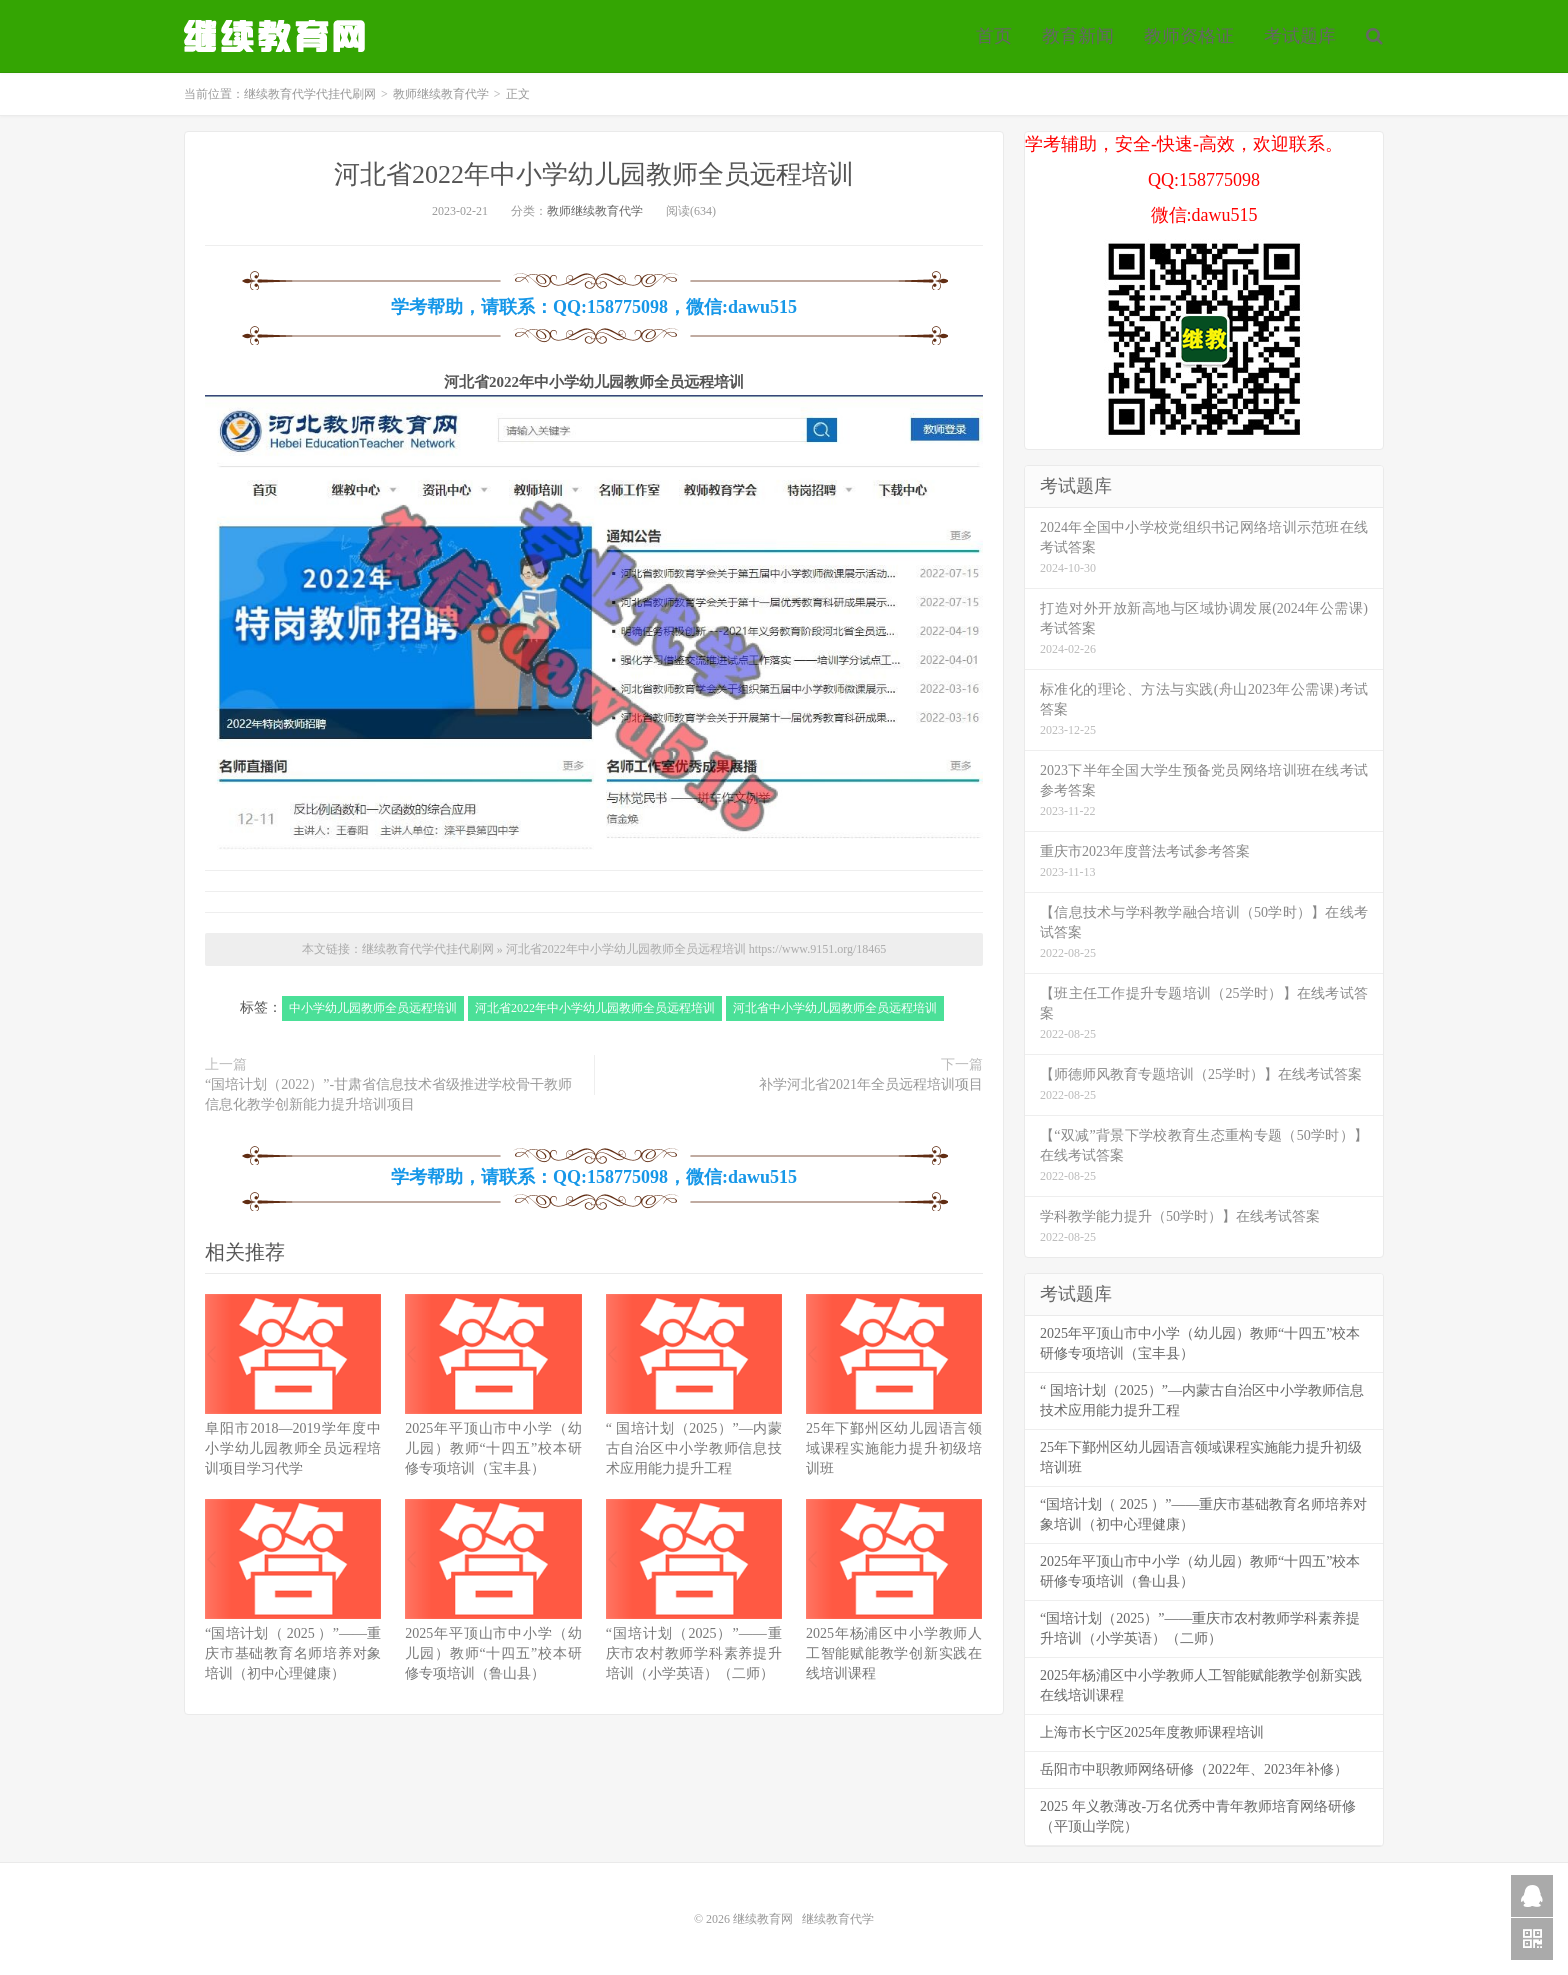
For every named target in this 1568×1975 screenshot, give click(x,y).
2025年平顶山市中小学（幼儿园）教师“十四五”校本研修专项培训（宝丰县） (493, 1448)
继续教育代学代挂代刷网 (277, 36)
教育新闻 (1078, 36)
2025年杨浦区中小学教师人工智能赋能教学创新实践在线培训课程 (894, 1653)
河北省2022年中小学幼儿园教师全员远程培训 (594, 174)
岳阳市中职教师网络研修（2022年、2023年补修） (1194, 1769)
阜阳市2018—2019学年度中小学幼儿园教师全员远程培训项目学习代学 (293, 1448)
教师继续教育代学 (441, 94)
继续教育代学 (838, 1919)
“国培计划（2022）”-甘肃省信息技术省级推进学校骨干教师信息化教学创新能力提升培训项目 (388, 1094)
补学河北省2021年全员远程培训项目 (871, 1084)
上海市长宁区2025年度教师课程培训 (1152, 1732)
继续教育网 (763, 1919)
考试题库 (1300, 36)
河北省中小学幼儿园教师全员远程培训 (835, 1008)
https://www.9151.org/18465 (818, 949)
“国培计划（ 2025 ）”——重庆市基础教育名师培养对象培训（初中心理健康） (293, 1653)
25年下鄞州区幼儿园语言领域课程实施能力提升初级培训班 (894, 1448)
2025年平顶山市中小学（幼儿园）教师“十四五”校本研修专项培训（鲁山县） (493, 1653)
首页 (994, 36)
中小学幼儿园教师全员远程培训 (373, 1008)
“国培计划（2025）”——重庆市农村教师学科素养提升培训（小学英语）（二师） (694, 1653)
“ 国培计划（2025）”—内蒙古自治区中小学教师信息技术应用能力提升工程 (694, 1448)
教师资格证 (1189, 36)
